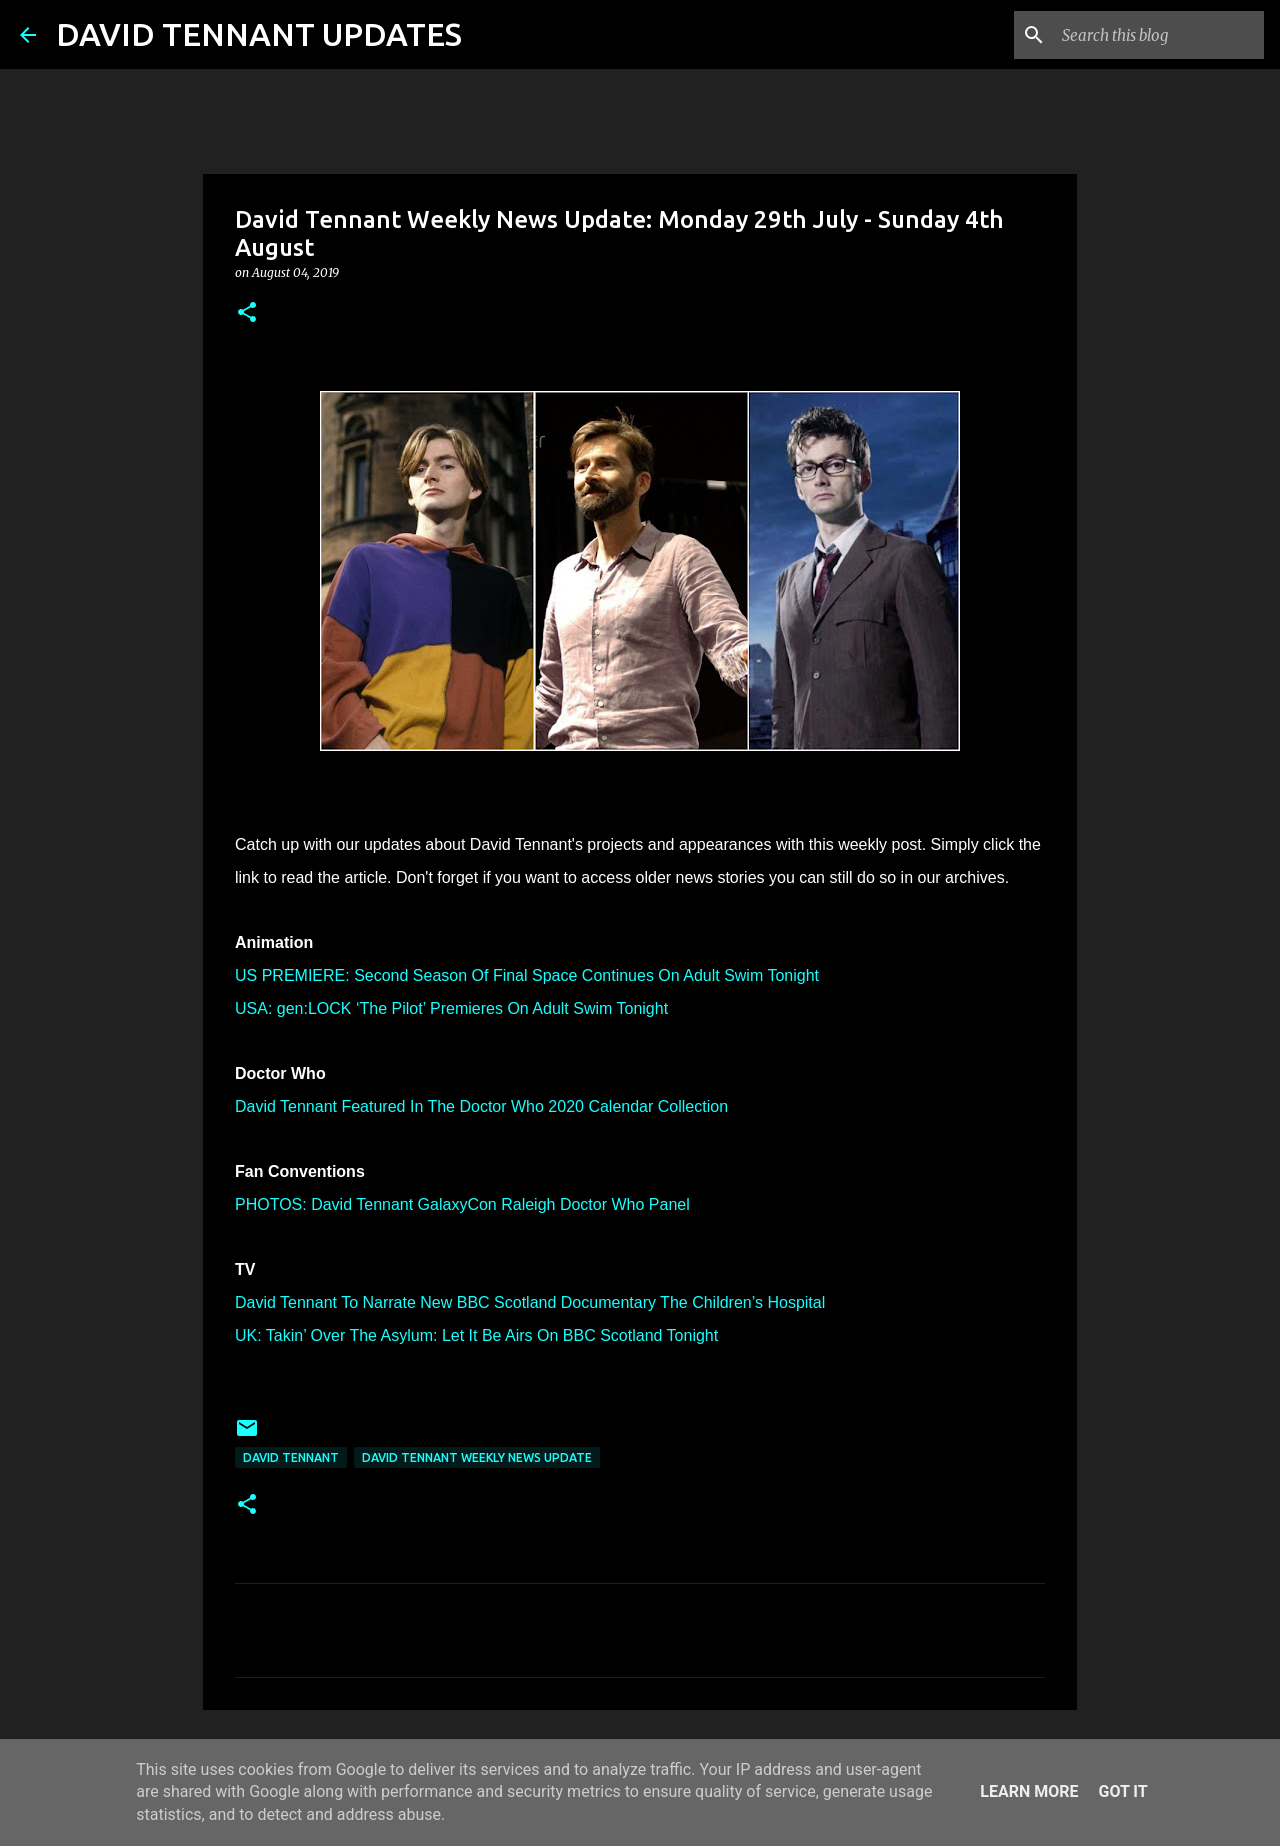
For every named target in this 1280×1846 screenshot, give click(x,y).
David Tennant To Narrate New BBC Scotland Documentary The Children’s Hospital (530, 1302)
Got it (1122, 1791)
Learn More (1029, 1791)
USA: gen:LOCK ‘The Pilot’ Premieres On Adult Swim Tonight (451, 1008)
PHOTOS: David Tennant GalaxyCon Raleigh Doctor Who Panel (462, 1204)
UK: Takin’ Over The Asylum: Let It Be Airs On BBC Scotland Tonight (476, 1335)
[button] (247, 313)
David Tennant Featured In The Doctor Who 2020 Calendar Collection (481, 1106)
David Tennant (291, 1457)
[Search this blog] (1159, 35)
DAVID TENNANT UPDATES (259, 34)
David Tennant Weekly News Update (477, 1457)
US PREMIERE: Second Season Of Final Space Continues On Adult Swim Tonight (527, 975)
